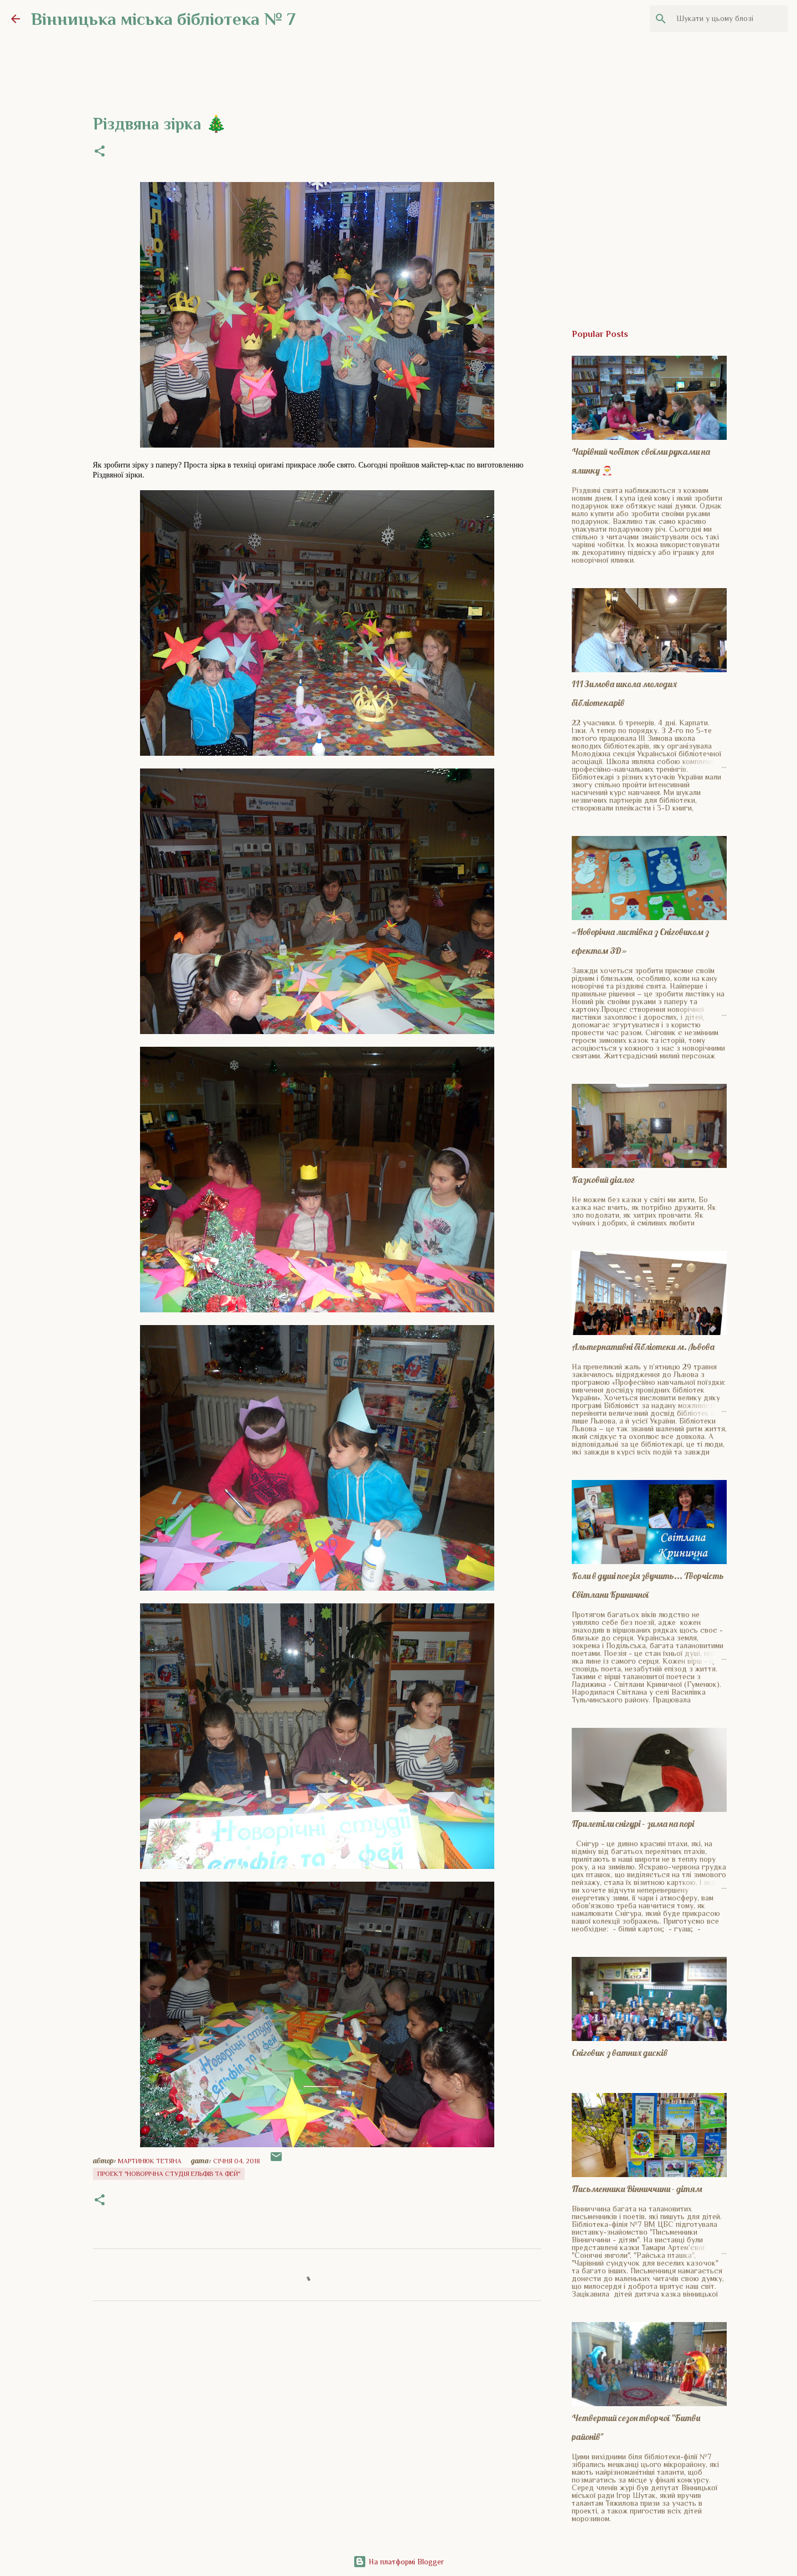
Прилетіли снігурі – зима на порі (633, 1823)
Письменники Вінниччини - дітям (637, 2188)
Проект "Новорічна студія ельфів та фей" (168, 2174)
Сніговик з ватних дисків (619, 2052)
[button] (99, 152)
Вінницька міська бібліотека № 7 (163, 19)
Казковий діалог (603, 1179)
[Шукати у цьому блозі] (730, 19)
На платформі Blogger (398, 2561)
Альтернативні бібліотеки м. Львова (643, 1346)
